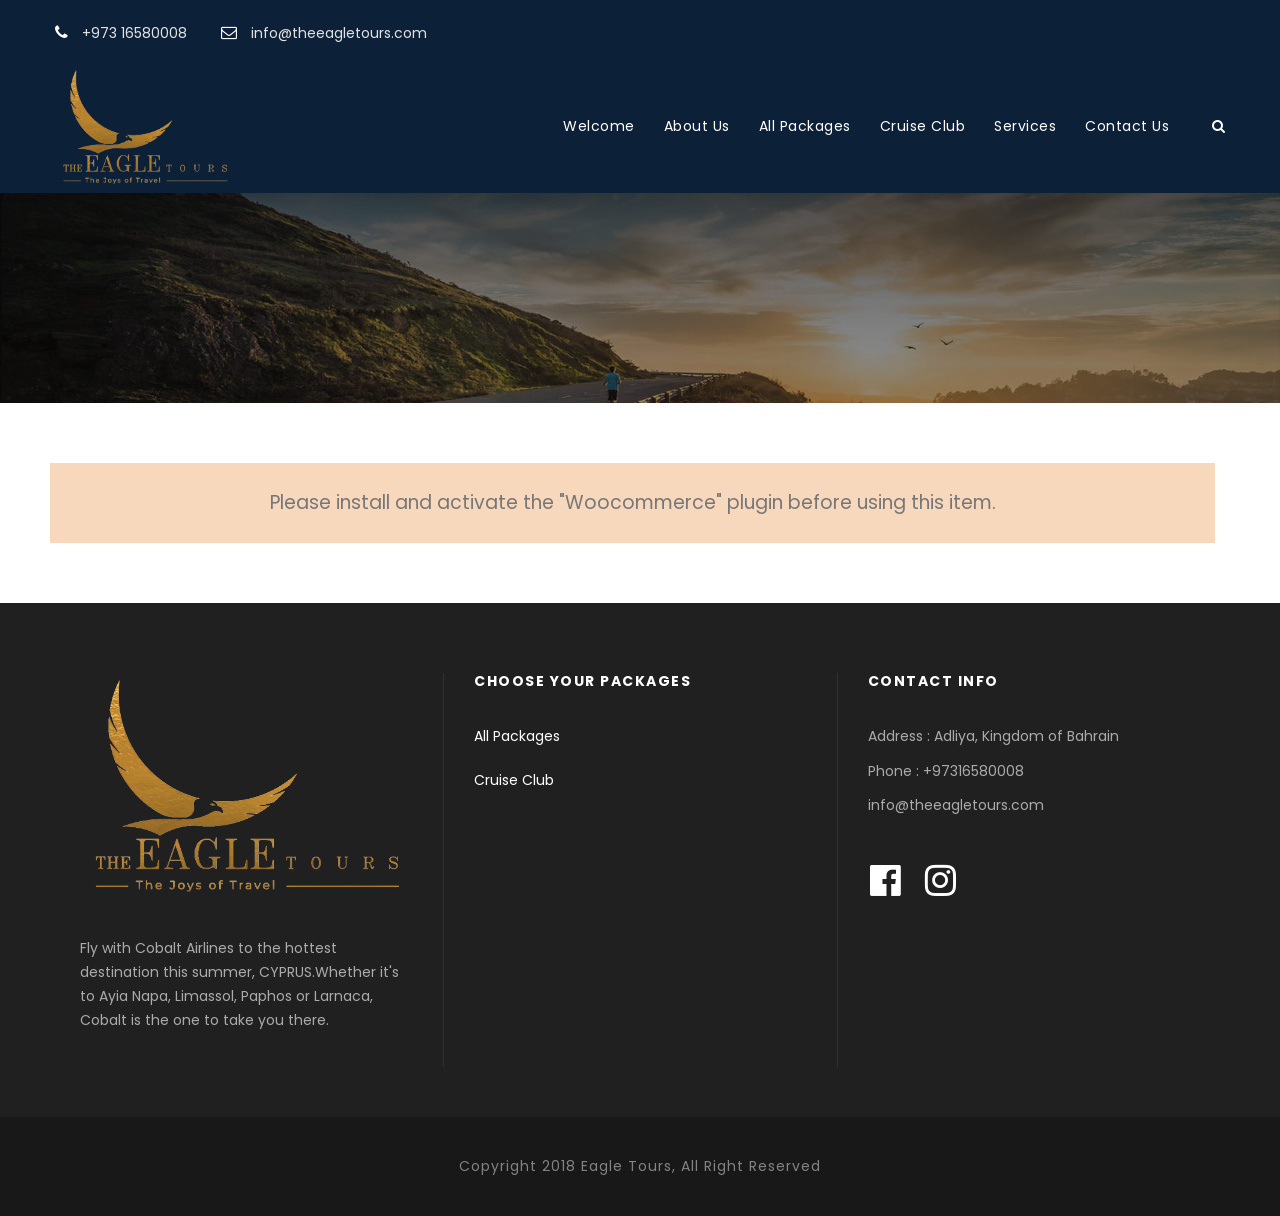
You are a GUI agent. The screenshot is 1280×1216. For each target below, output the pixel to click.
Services (1025, 126)
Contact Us (1127, 126)
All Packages (805, 126)
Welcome (599, 126)
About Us (697, 126)
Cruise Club (923, 126)
